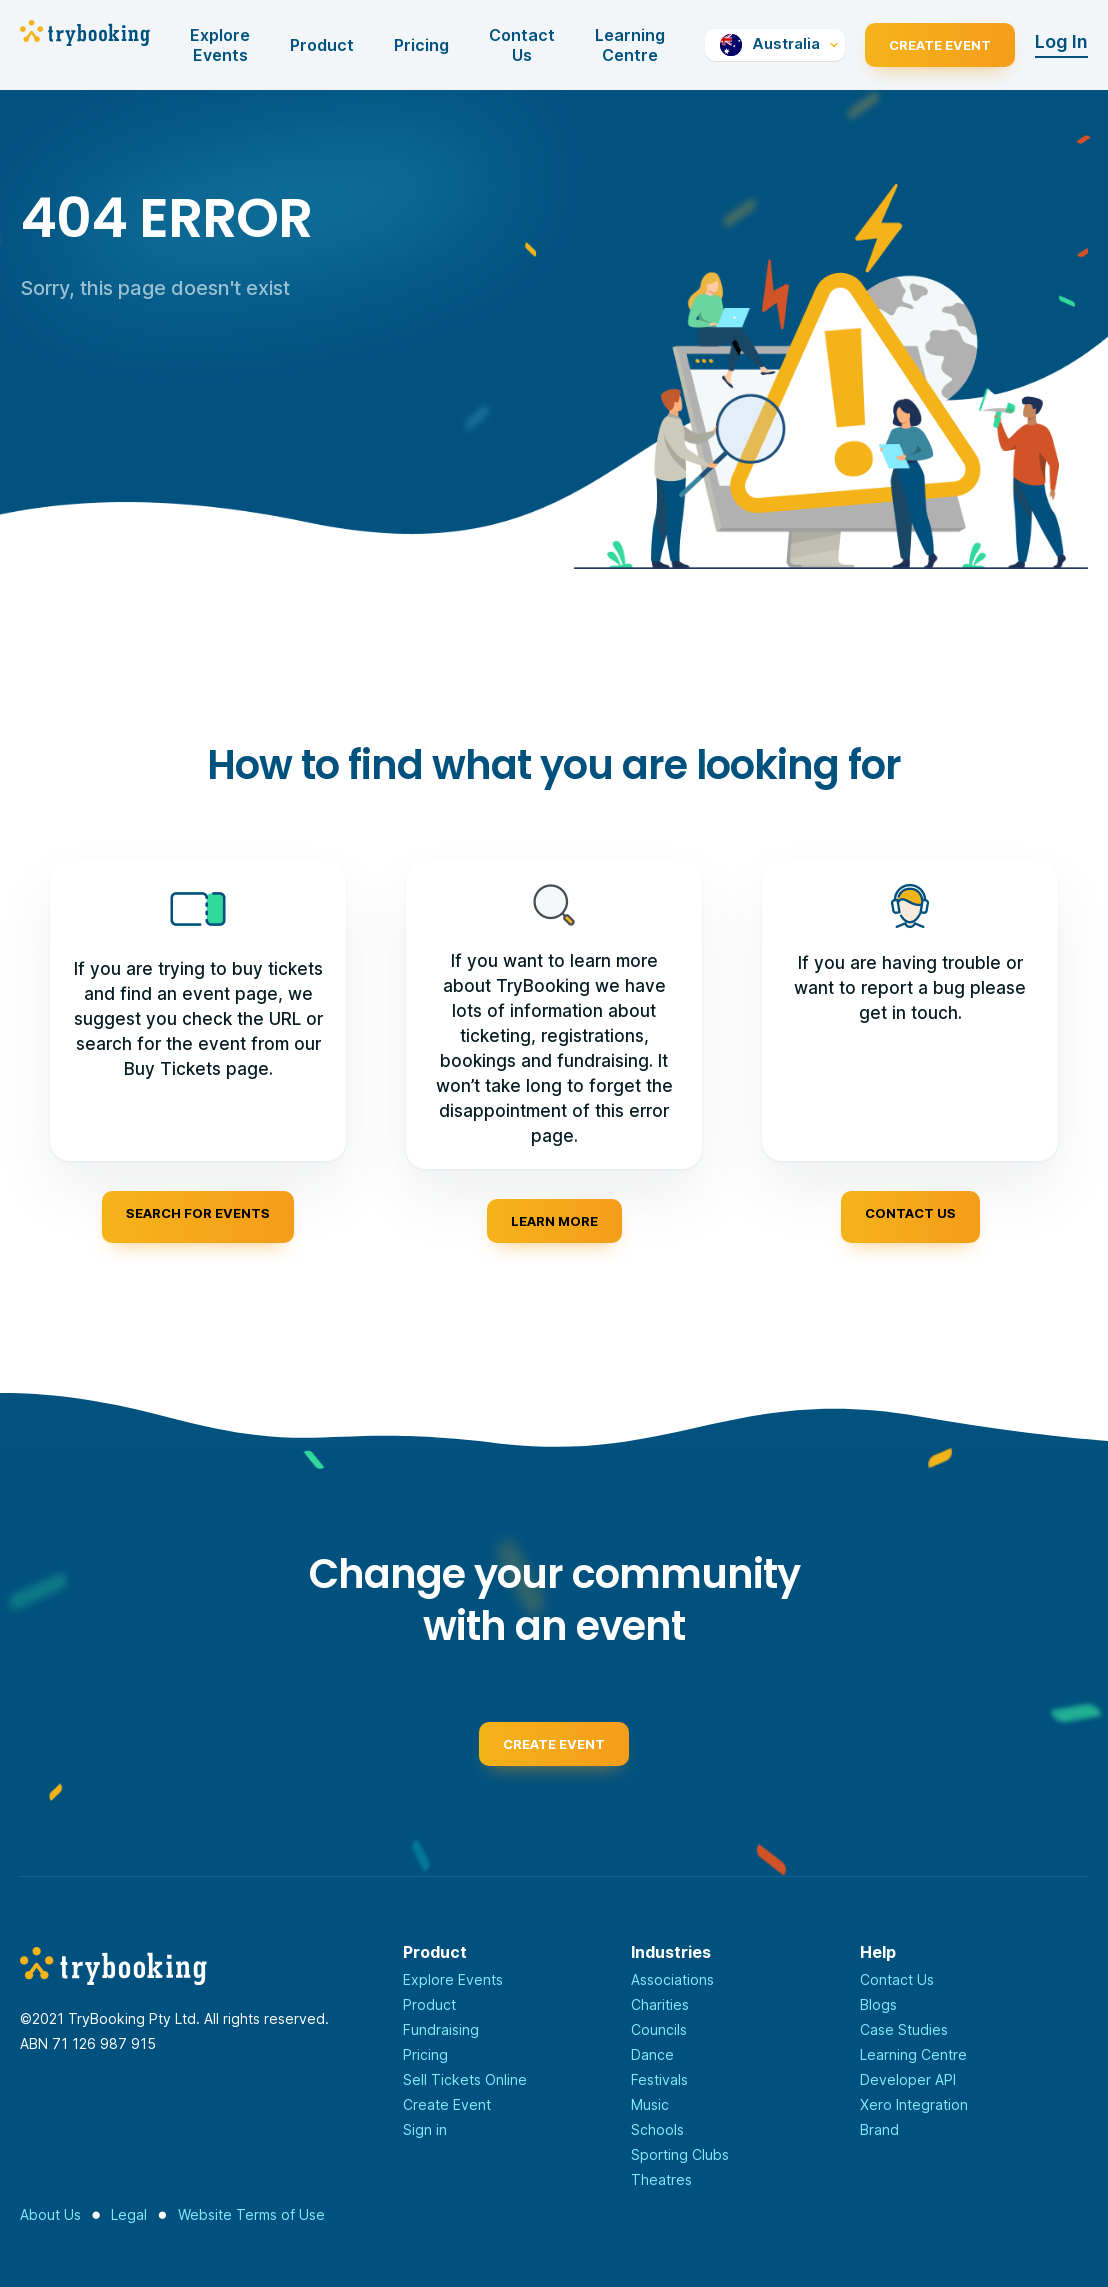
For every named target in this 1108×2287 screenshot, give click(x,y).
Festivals (659, 2079)
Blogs (878, 2004)
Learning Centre (630, 45)
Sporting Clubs (680, 2154)
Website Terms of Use (251, 2214)
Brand (879, 2129)
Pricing (421, 45)
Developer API (908, 2079)
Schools (657, 2129)
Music (650, 2104)
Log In (1061, 42)
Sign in (425, 2129)
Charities (660, 2004)
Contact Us (522, 45)
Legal (129, 2214)
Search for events (198, 1213)
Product (322, 45)
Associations (672, 1979)
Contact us (910, 1213)
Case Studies (904, 2029)
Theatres (661, 2179)
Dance (652, 2054)
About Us (50, 2214)
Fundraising (441, 2029)
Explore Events (220, 45)
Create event (554, 1754)
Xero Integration (914, 2104)
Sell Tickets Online (465, 2079)
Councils (659, 2029)
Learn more (554, 1221)
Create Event (940, 45)
